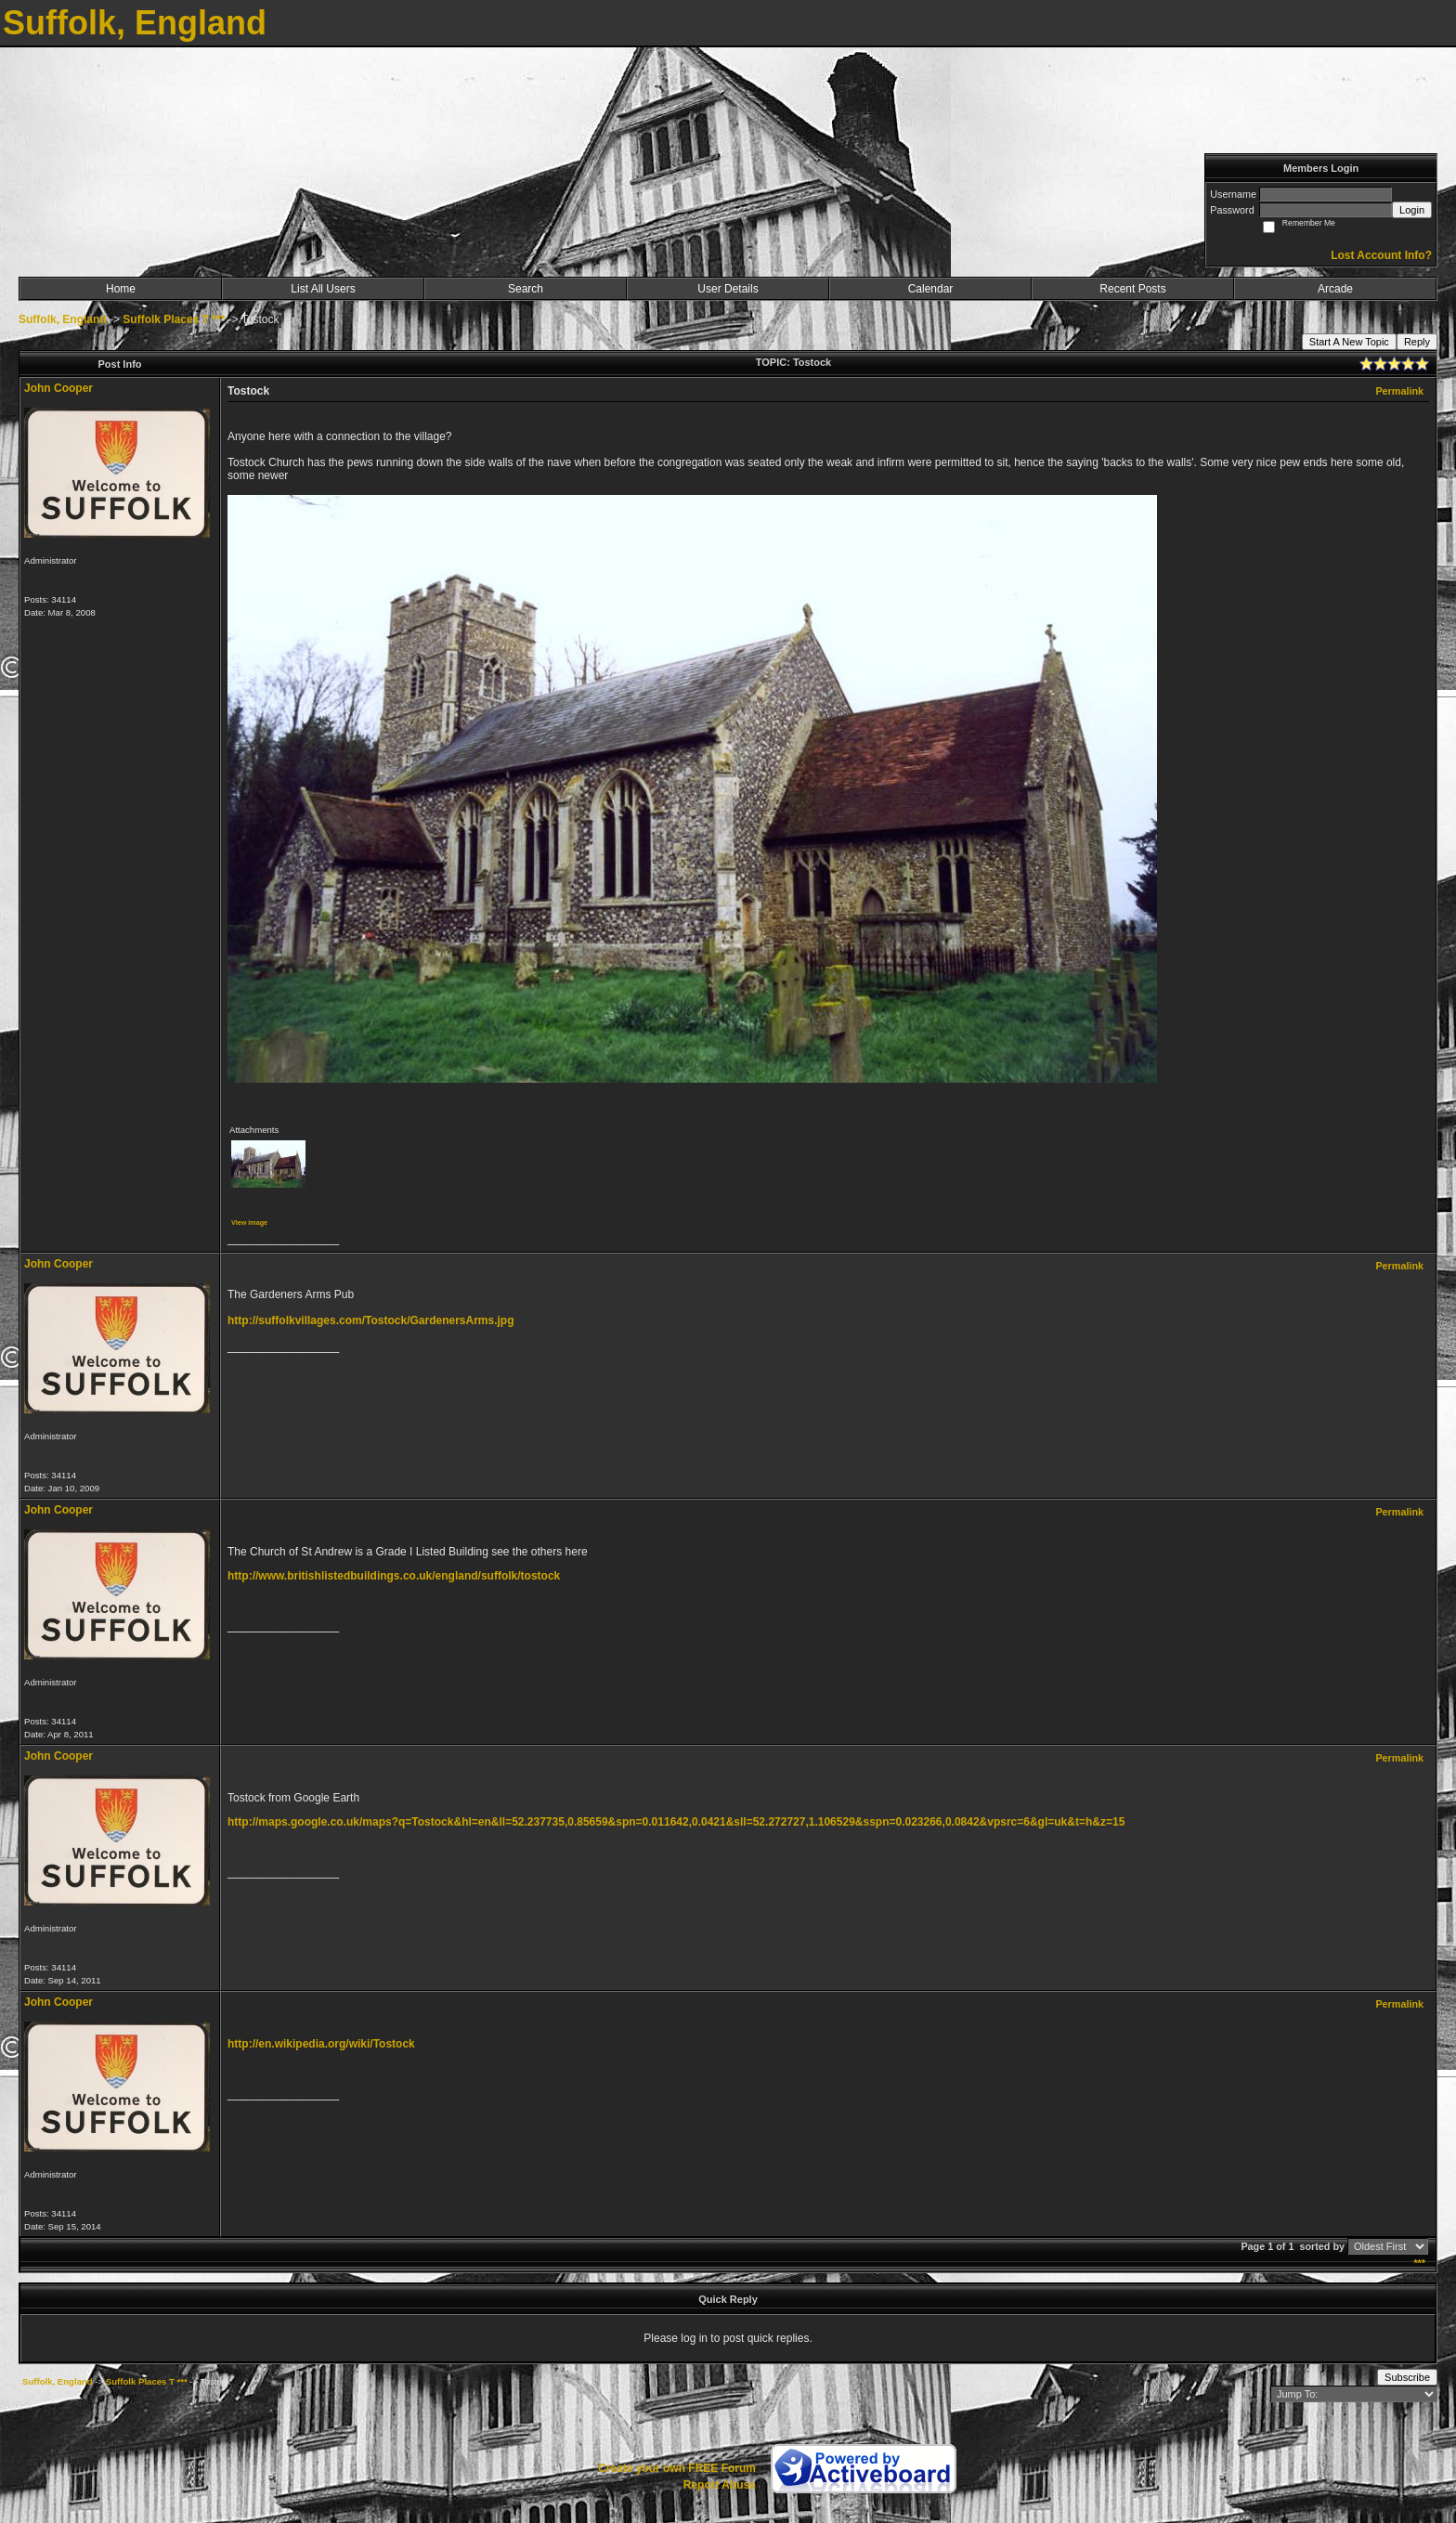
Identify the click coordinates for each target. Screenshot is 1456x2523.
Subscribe (1407, 2377)
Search (525, 288)
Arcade (1335, 288)
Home (121, 288)
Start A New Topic (1349, 341)
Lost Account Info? (1381, 255)
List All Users (323, 288)
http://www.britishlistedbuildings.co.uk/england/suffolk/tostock (394, 1575)
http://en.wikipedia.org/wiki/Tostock (321, 2043)
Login (1411, 209)
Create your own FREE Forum (677, 2468)
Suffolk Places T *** (174, 319)
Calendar (931, 288)
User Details (727, 288)
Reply (1417, 341)
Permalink (1399, 391)
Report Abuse (719, 2484)
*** (1419, 2263)
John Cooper (58, 388)
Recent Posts (1132, 288)
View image (249, 1222)
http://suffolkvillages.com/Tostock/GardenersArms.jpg (371, 1320)
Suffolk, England (63, 319)
